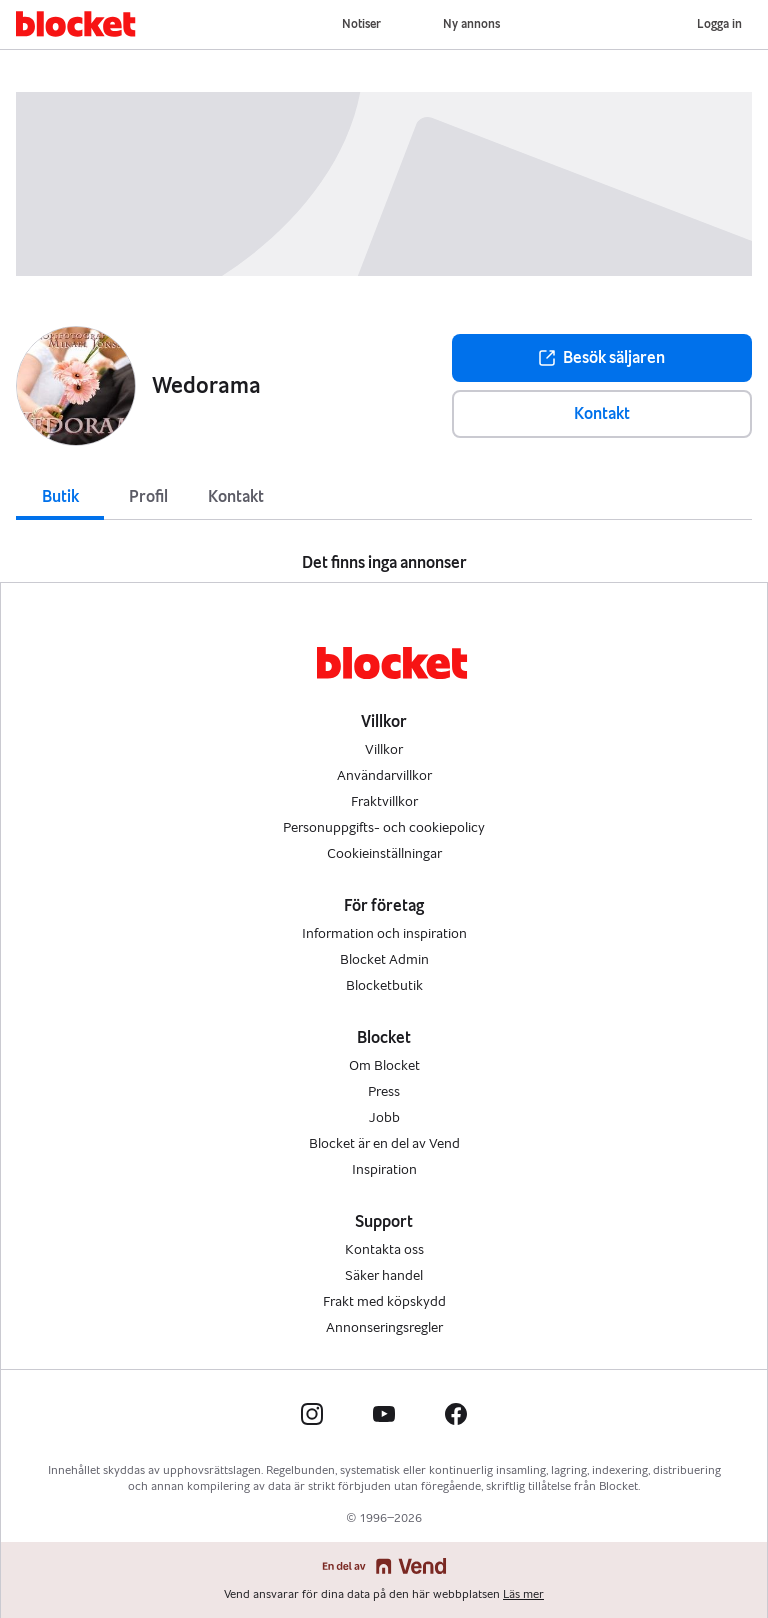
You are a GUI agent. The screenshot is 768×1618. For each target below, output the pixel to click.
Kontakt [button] (602, 413)
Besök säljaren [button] (602, 357)
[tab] (60, 495)
